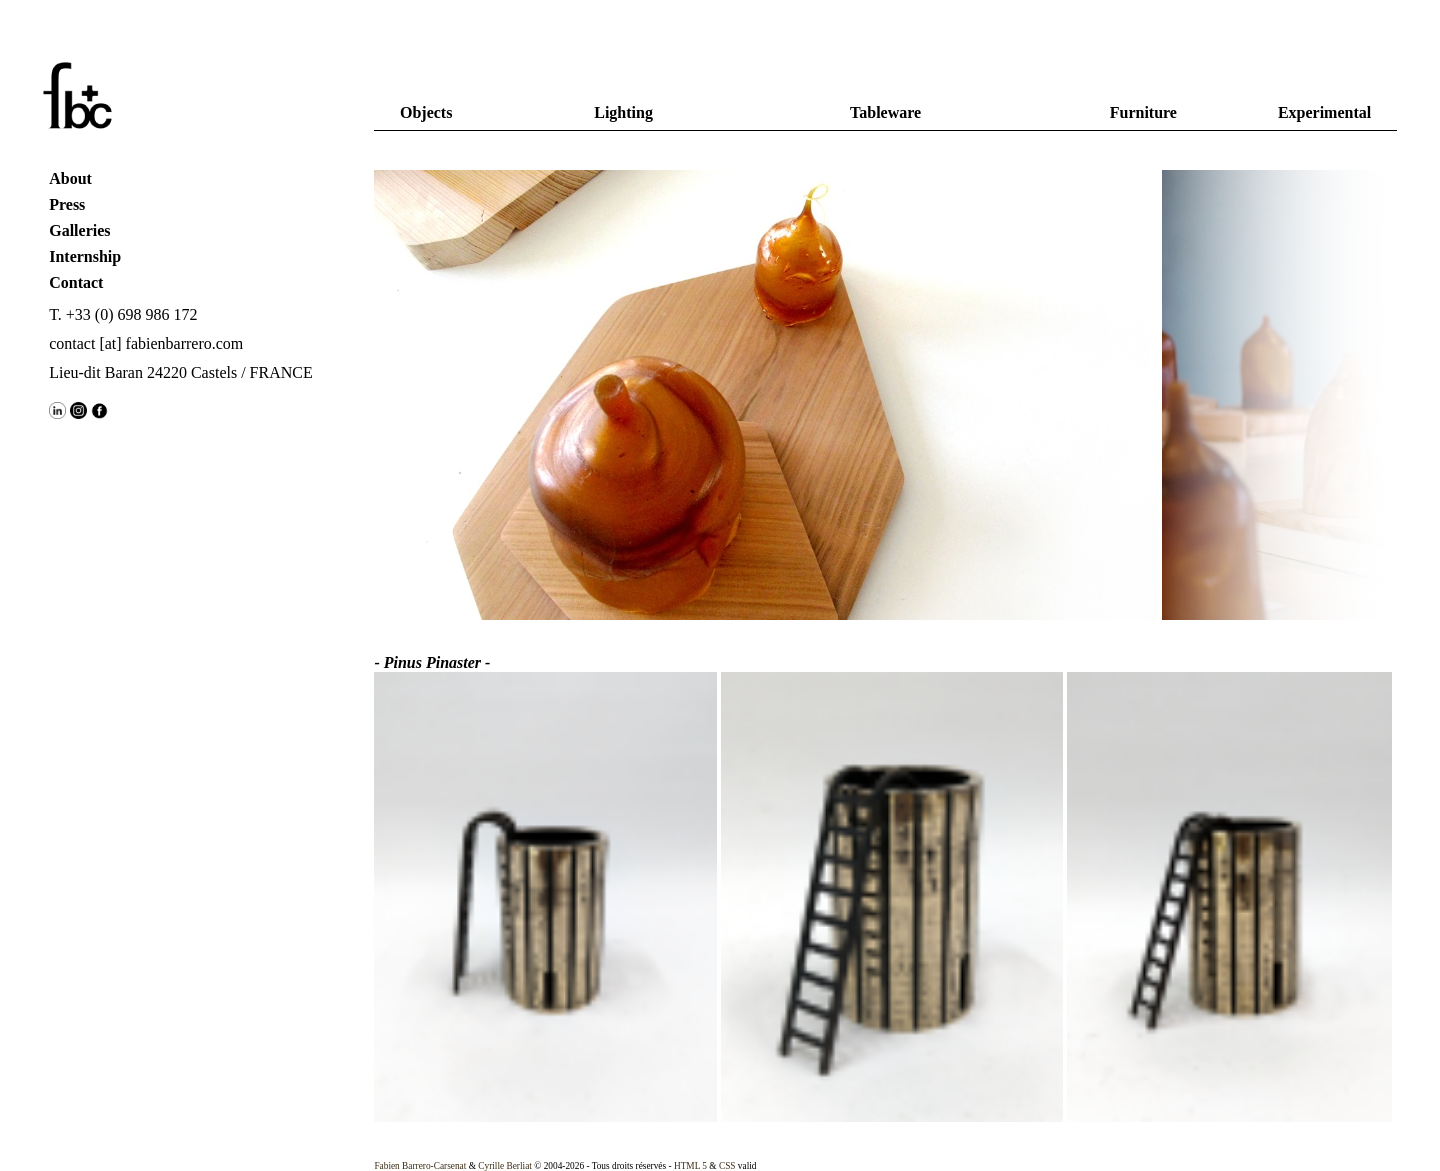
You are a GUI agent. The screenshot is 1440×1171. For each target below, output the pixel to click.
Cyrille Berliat (505, 1166)
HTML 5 (690, 1166)
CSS (727, 1166)
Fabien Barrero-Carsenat (420, 1166)
